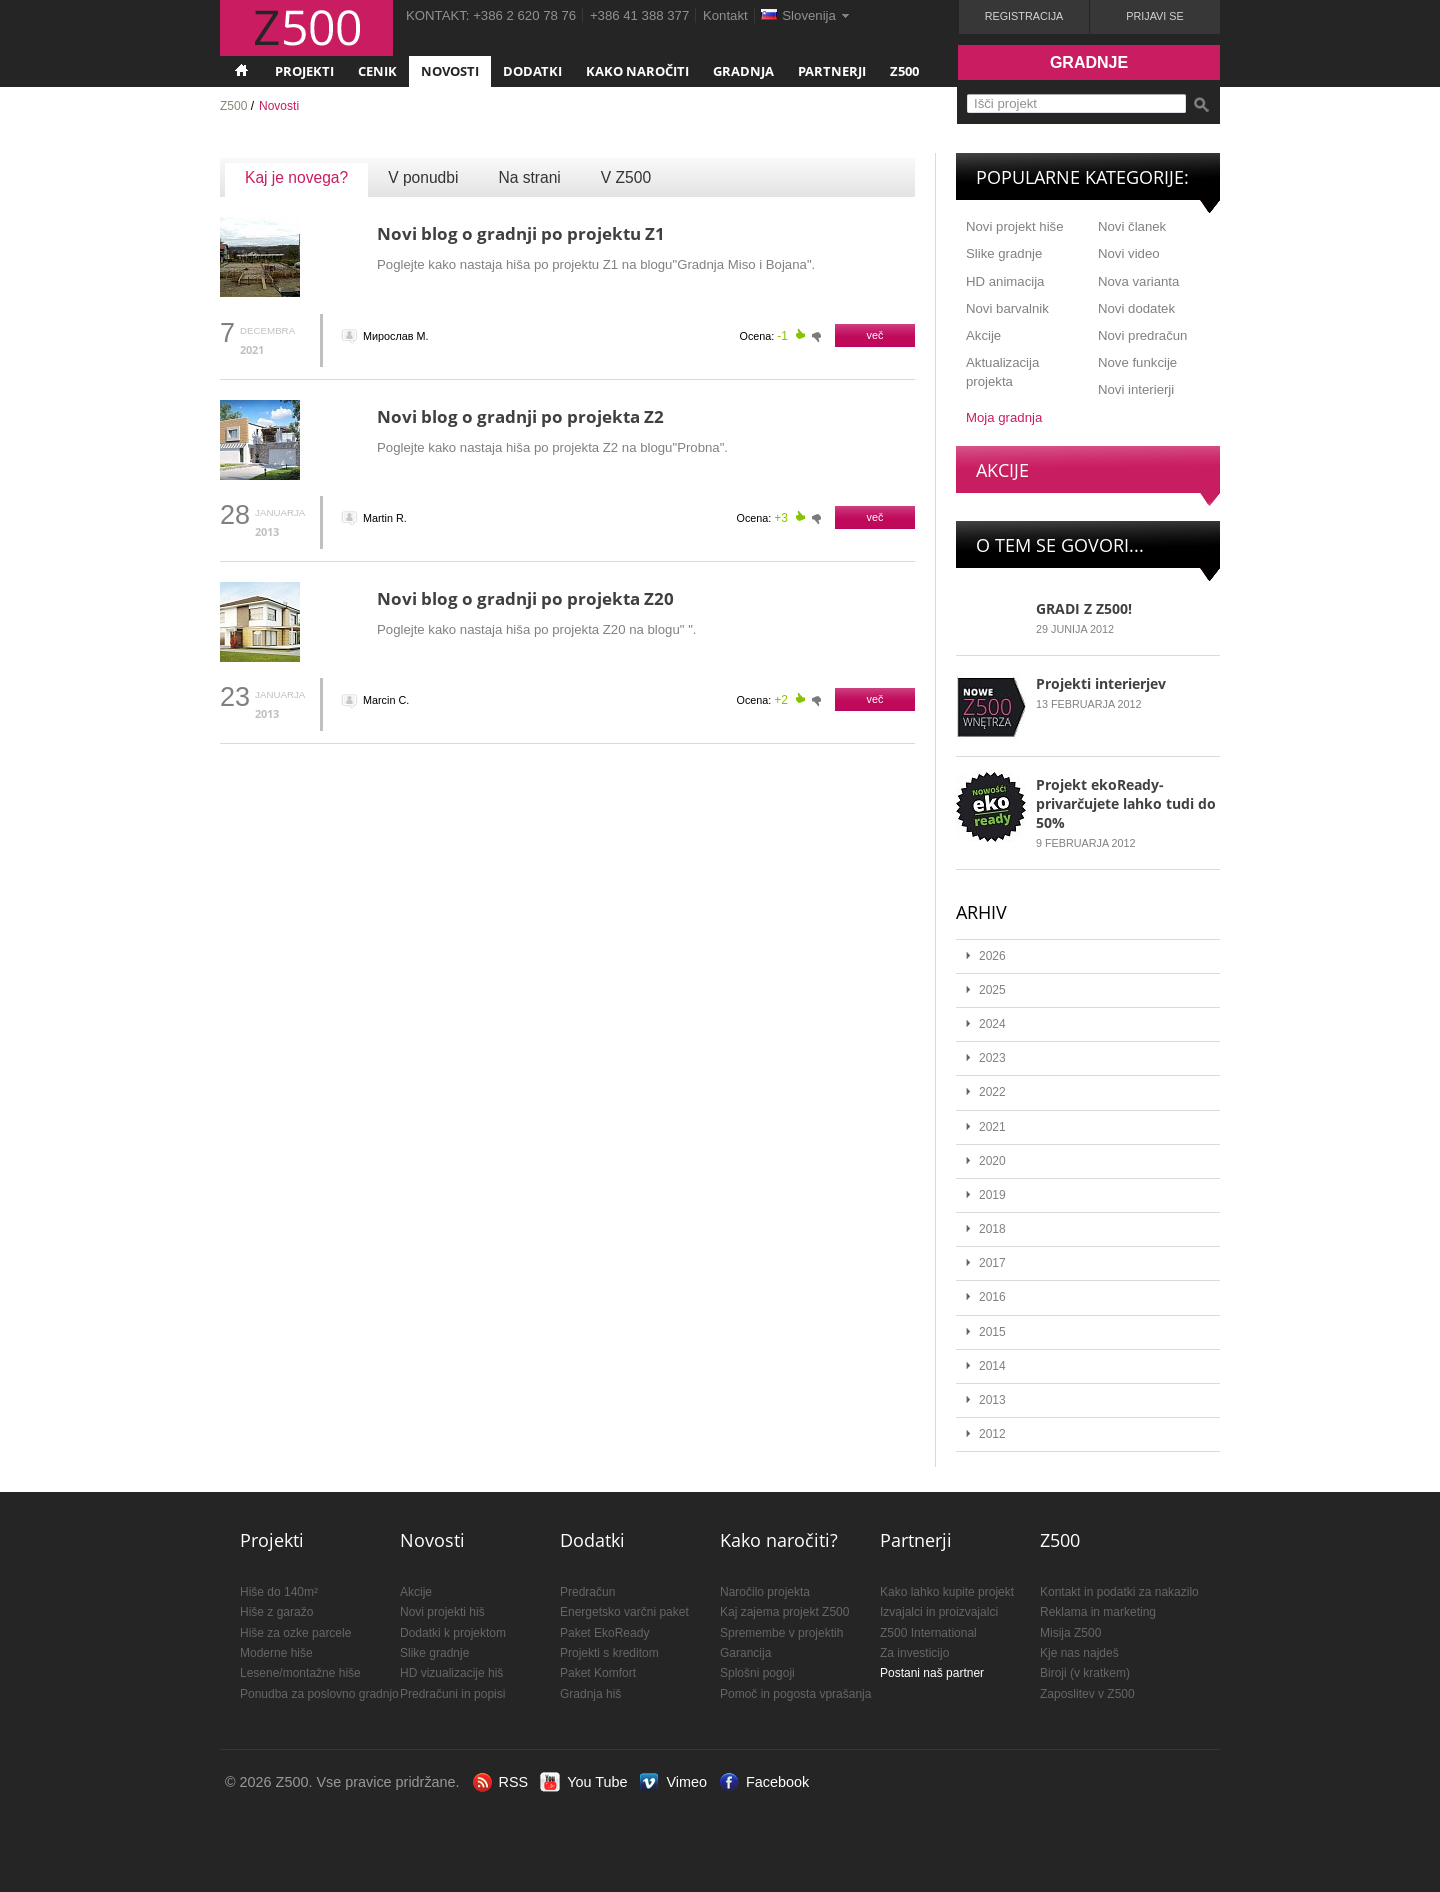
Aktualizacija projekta (1002, 372)
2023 (992, 1058)
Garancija (745, 1653)
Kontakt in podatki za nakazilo (1119, 1592)
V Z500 (626, 177)
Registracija (1024, 16)
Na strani (529, 177)
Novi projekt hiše (1014, 226)
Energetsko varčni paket (624, 1612)
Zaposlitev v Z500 (1087, 1694)
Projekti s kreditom (609, 1653)
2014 (992, 1366)
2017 (992, 1263)
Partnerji (832, 71)
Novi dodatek (1136, 308)
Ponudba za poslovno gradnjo (319, 1694)
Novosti (450, 71)
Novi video (1129, 253)
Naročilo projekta (765, 1592)
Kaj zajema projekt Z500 (784, 1612)
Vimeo (686, 1782)
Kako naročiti (637, 71)
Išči (1201, 105)
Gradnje (1089, 62)
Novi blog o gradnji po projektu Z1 (521, 233)
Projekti (304, 71)
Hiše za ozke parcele (295, 1633)
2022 (992, 1092)
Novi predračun (1142, 335)
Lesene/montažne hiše (300, 1673)
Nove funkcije (1137, 362)
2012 (992, 1434)
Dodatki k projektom (453, 1633)
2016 (992, 1297)
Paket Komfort (598, 1673)
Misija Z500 (1070, 1633)
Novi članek (1132, 226)
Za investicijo (914, 1653)
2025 (992, 990)
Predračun (587, 1592)
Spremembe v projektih (781, 1633)
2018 (992, 1229)
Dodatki (532, 71)
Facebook (777, 1782)
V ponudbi (423, 177)
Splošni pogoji (757, 1673)
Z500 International (928, 1633)
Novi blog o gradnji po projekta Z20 (525, 598)
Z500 (904, 71)
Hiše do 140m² (279, 1592)
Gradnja (743, 71)
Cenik (377, 71)
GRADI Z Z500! (1084, 608)
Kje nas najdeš (1079, 1653)
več (875, 335)
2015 (992, 1332)
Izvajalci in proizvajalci (939, 1612)
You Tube (597, 1782)
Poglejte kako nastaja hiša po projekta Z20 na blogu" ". (536, 629)
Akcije (983, 335)
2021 (992, 1127)
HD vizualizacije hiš (451, 1673)
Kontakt (725, 15)
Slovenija (809, 15)
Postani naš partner (932, 1673)
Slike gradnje (1004, 253)
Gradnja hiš (590, 1694)
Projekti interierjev (1101, 683)
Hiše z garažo (276, 1612)
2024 (992, 1024)
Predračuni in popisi (452, 1694)
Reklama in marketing (1098, 1612)
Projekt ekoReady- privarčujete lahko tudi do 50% (1126, 803)
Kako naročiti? (779, 1540)
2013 (992, 1400)
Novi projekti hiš (442, 1612)
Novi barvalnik (1007, 308)
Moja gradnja (1004, 417)
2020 (992, 1161)
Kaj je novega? (296, 177)
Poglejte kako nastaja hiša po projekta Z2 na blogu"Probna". (552, 447)
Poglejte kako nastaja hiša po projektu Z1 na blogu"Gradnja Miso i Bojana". (596, 264)
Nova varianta (1138, 281)
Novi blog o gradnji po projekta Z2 (520, 416)
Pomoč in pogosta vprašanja (795, 1694)
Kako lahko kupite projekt (947, 1592)
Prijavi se (1154, 16)
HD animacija (1005, 281)
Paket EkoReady (604, 1633)
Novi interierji (1136, 389)
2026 (992, 956)
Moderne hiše (276, 1653)
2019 (992, 1195)
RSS (514, 1782)
